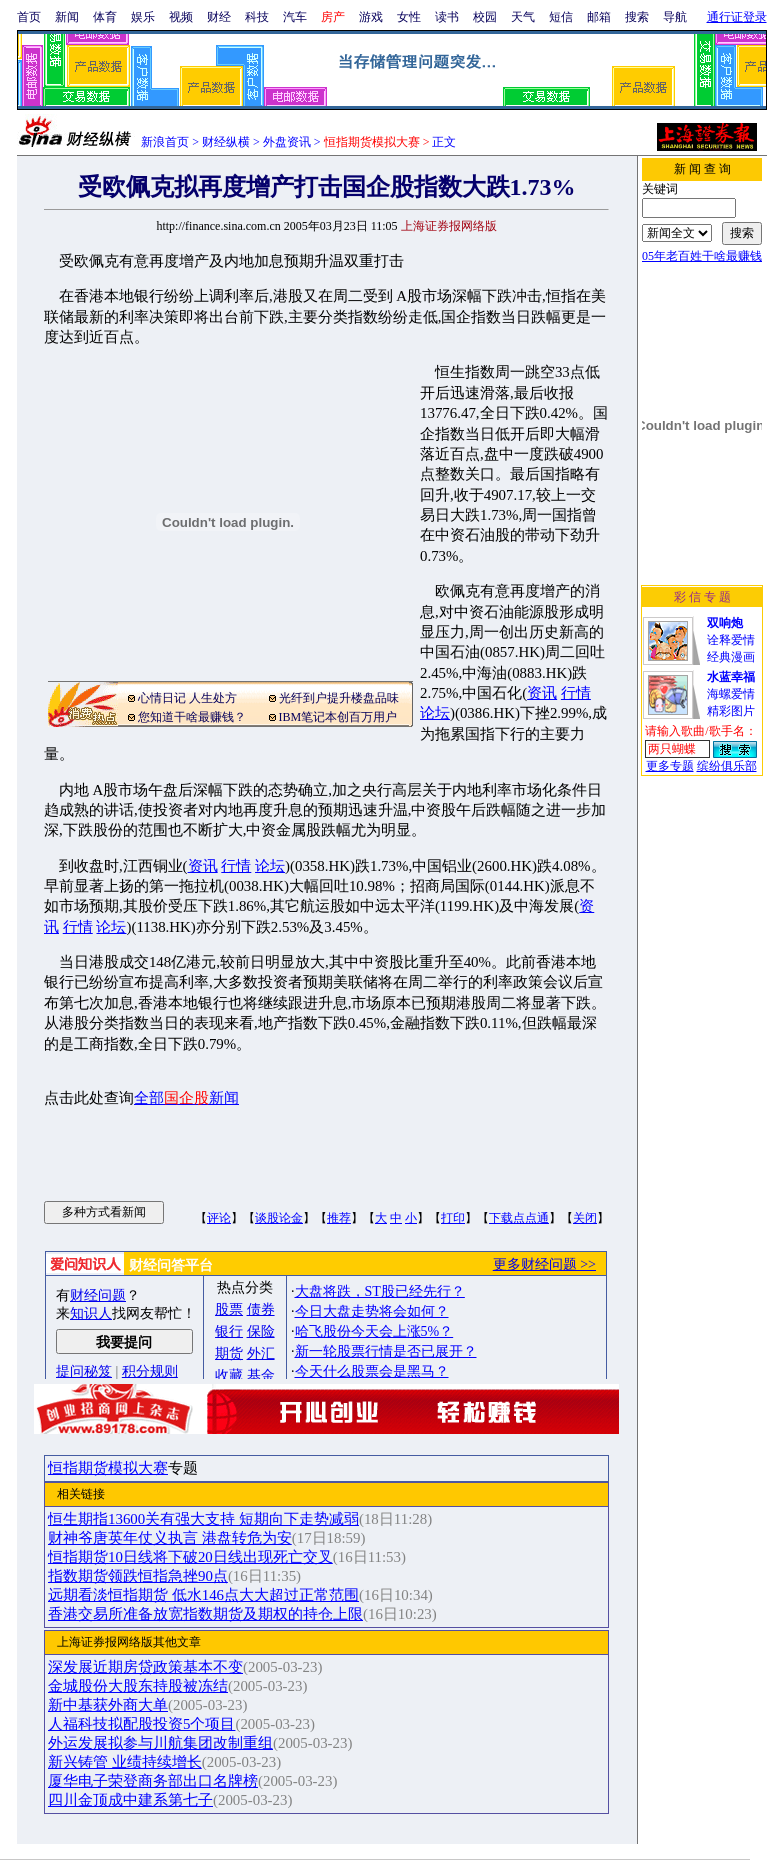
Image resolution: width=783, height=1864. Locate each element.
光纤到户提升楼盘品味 (339, 698)
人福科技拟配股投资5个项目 (141, 1724)
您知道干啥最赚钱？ (192, 717)
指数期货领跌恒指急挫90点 (138, 1576)
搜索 (637, 17)
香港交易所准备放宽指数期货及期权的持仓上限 (205, 1614)
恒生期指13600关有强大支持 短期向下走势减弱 (203, 1519)
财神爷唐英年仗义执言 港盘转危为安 (170, 1538)
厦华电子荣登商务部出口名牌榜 (153, 1781)
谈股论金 (279, 1218)
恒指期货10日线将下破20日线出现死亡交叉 (190, 1557)
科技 (257, 17)
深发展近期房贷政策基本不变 (145, 1667)
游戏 (371, 17)
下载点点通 (519, 1218)
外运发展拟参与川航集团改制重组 (160, 1743)
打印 (453, 1218)
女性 (409, 17)
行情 (576, 693)
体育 (105, 17)
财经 (219, 17)
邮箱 (599, 17)
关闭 (585, 1218)
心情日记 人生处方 (187, 698)
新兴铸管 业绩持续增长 (125, 1762)
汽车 (295, 17)
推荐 (339, 1218)
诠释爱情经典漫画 (731, 640)
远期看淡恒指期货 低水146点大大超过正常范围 (203, 1595)
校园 (485, 17)
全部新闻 (186, 1098)
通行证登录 (737, 17)
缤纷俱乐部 (727, 766)
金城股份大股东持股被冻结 (138, 1686)
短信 (561, 17)
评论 (219, 1218)
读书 (447, 17)
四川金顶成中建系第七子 (130, 1800)
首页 (29, 17)
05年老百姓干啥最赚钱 (702, 256)
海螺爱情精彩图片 (731, 694)
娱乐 (143, 17)
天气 (523, 17)
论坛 (435, 713)
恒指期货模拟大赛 (108, 1468)
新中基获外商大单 (108, 1705)
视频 (181, 17)
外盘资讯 (287, 142)
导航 (675, 17)
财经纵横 (226, 142)
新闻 (67, 17)
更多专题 (670, 766)
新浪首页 (165, 142)
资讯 (542, 693)
